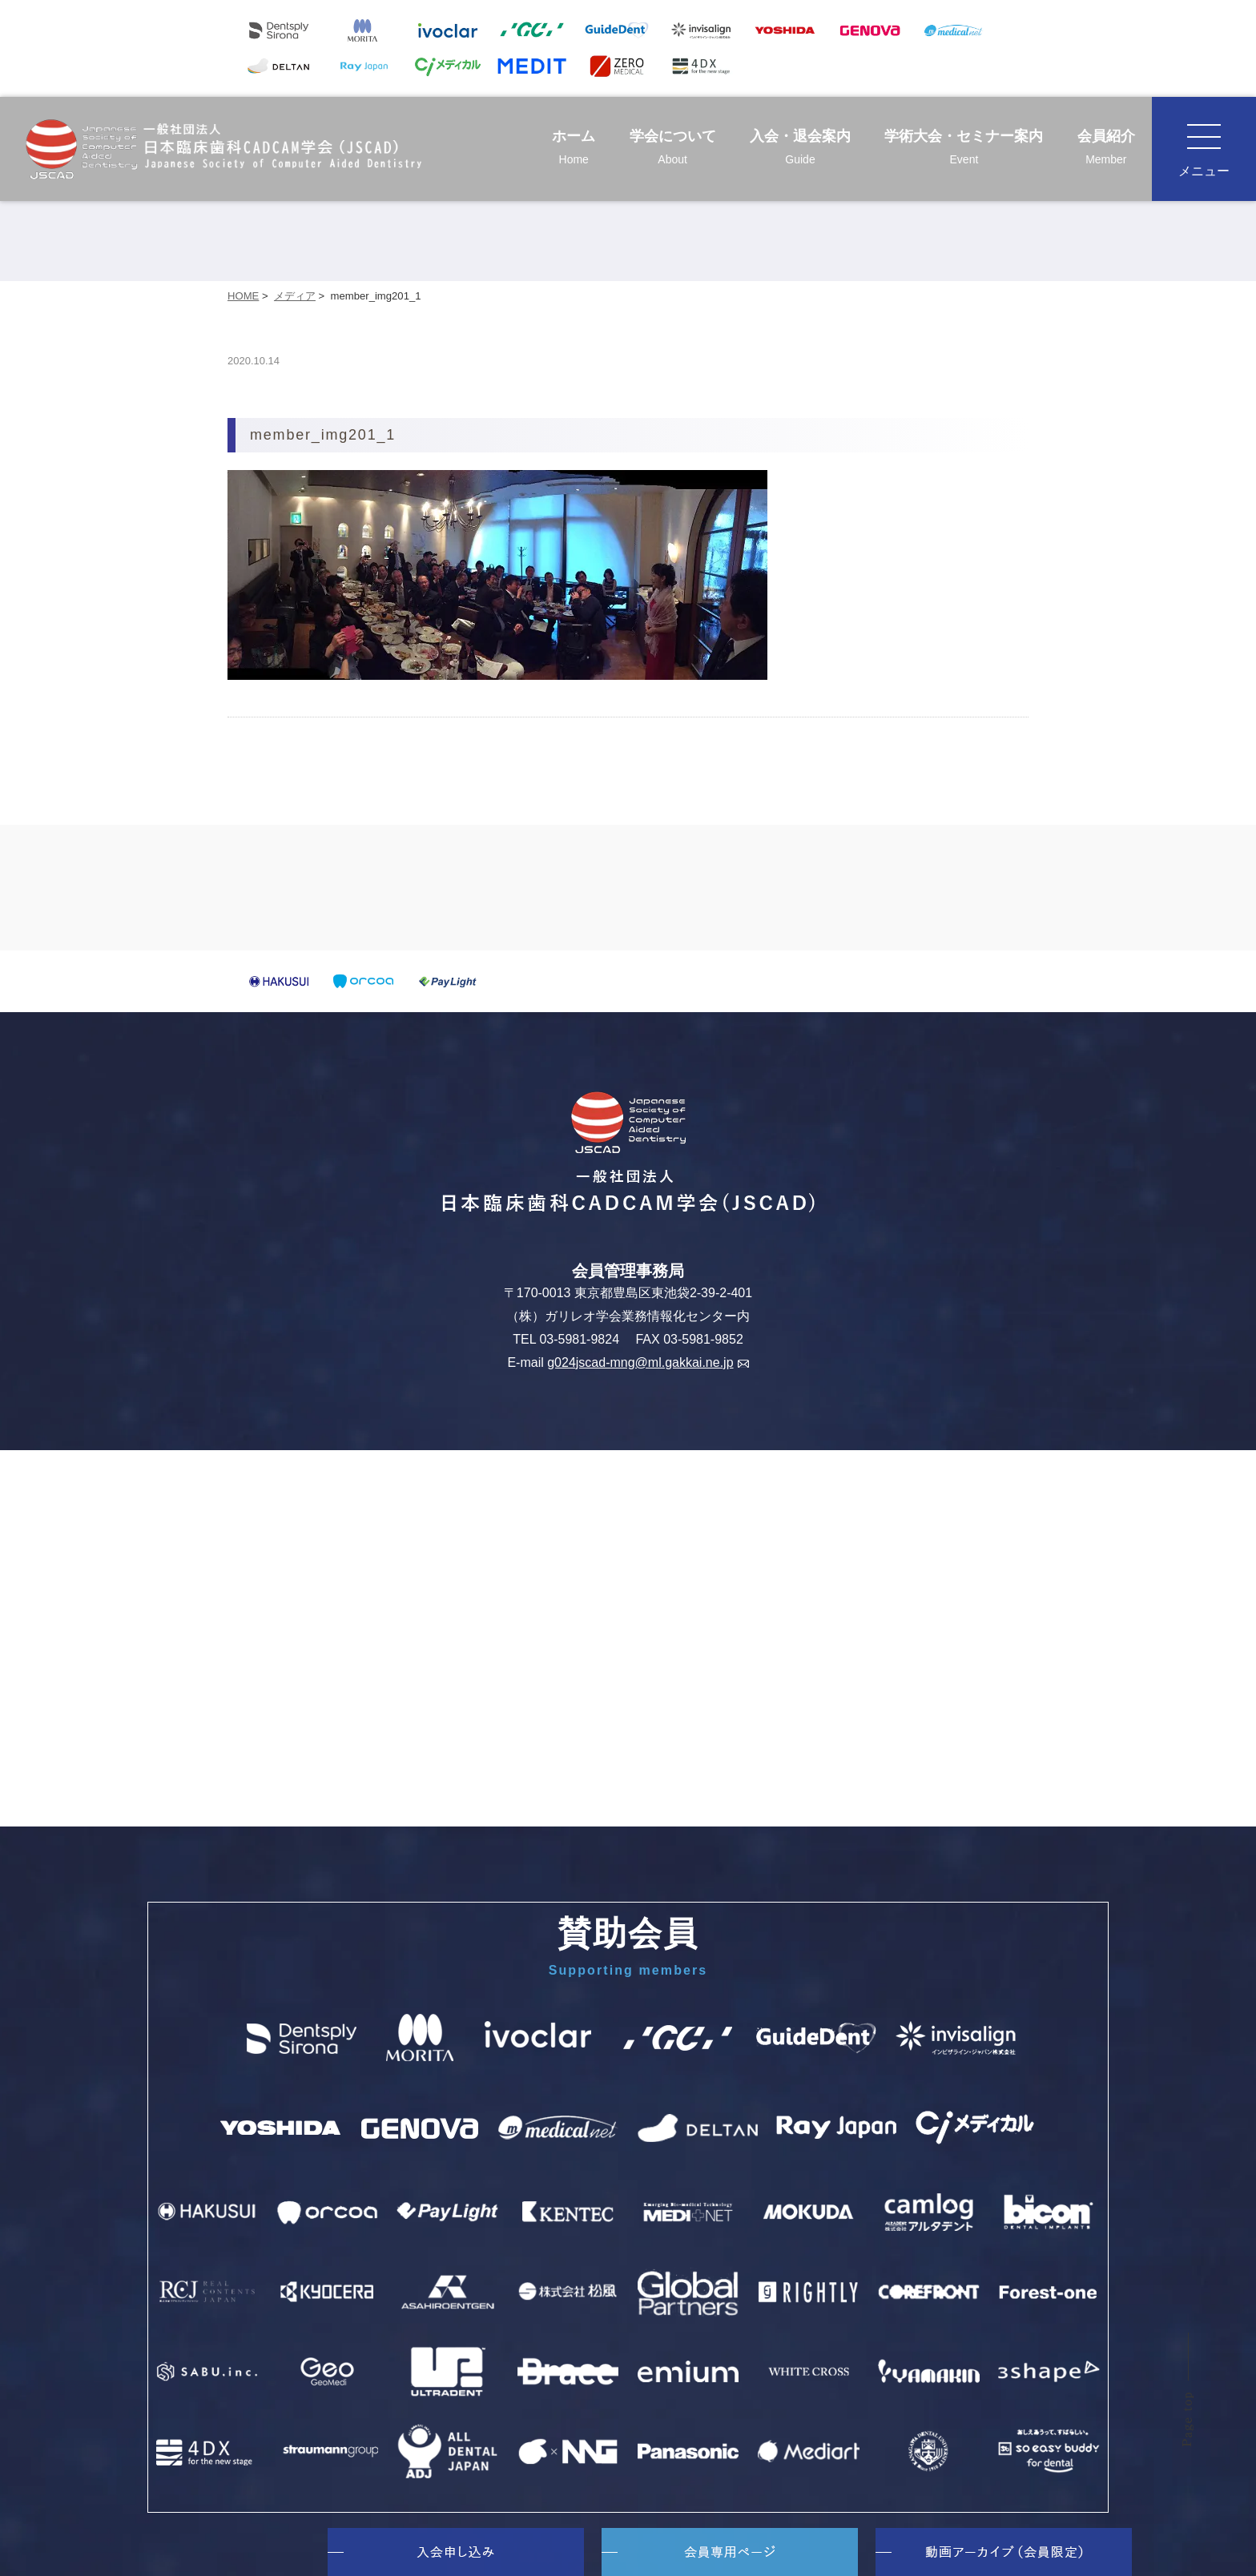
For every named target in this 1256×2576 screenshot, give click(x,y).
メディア (295, 296)
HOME (243, 296)
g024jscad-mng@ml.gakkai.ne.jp (647, 1362)
